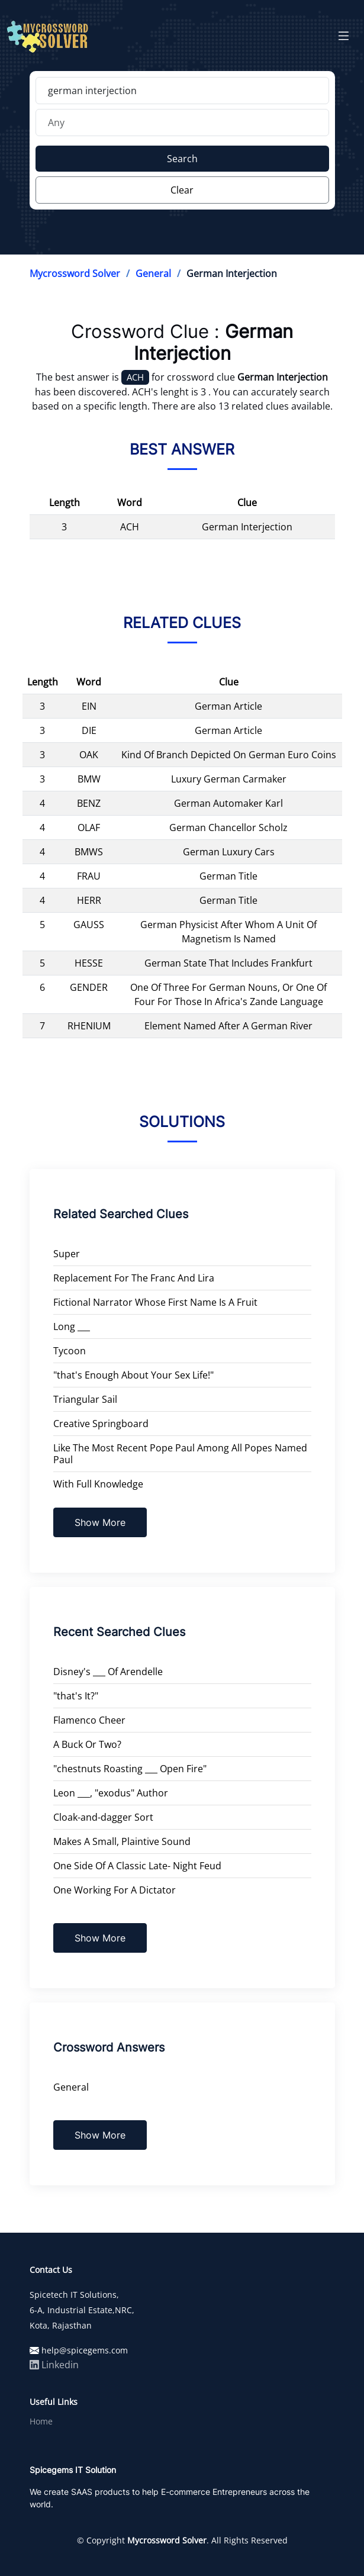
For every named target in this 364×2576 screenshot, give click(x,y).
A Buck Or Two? (87, 1744)
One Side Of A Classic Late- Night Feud (137, 1866)
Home (41, 2421)
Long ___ (71, 1326)
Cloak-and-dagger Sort (103, 1817)
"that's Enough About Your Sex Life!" (133, 1375)
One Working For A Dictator (114, 1890)
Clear (182, 190)
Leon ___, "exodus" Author (110, 1793)
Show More (100, 1522)
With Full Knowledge (98, 1484)
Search (182, 158)
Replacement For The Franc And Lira (133, 1278)
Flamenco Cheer (89, 1720)
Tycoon (69, 1351)
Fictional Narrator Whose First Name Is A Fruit (155, 1302)
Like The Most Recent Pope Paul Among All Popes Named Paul (180, 1454)
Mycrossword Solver (75, 273)
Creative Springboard (101, 1423)
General (153, 273)
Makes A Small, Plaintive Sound (122, 1841)
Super (66, 1254)
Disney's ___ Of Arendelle (108, 1671)
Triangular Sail (85, 1399)
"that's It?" (75, 1696)
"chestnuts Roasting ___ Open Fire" (130, 1769)
